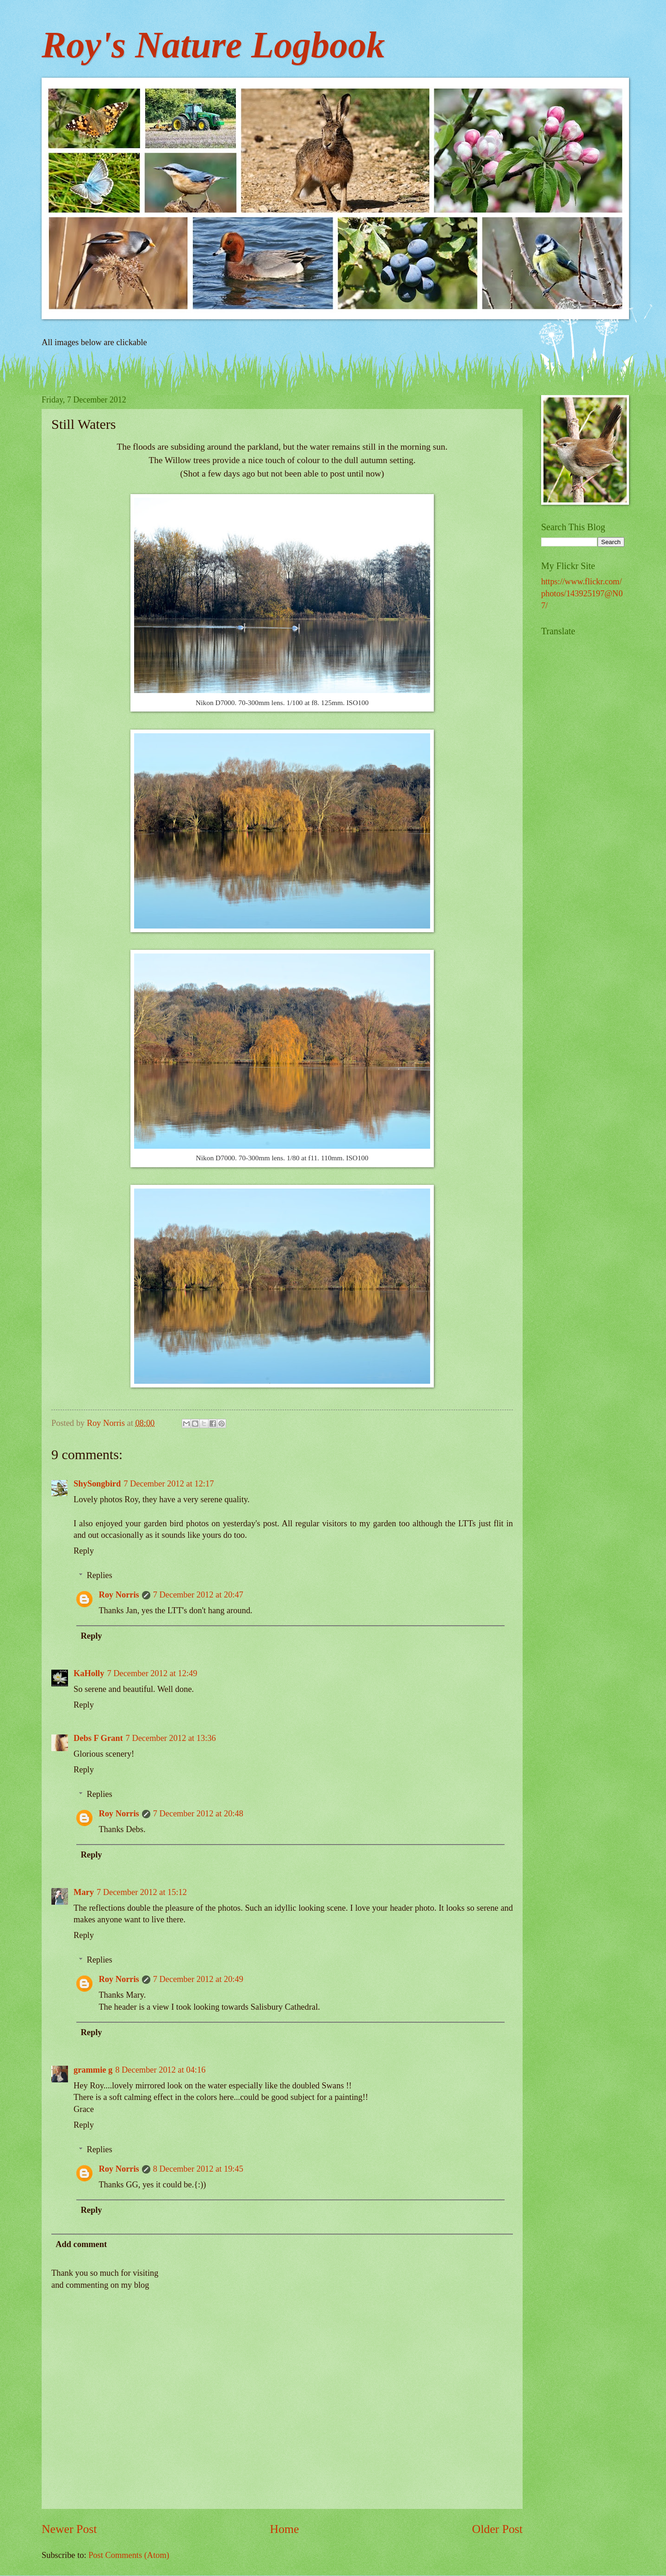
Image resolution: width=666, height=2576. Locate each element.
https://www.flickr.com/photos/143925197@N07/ (582, 593)
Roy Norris (119, 1594)
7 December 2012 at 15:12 (142, 1892)
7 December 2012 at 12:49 (152, 1673)
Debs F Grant (98, 1738)
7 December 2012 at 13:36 (171, 1738)
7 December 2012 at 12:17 (168, 1483)
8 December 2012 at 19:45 (198, 2169)
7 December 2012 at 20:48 (198, 1813)
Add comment (81, 2244)
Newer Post (69, 2529)
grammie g (93, 2069)
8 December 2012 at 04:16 (160, 2069)
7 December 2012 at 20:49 (198, 1979)
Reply (84, 1550)
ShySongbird (97, 1483)
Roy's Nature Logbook (213, 45)
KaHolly (89, 1673)
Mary (84, 1892)
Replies (99, 1575)
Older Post (497, 2529)
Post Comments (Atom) (128, 2555)
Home (284, 2529)
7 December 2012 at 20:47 (198, 1594)
